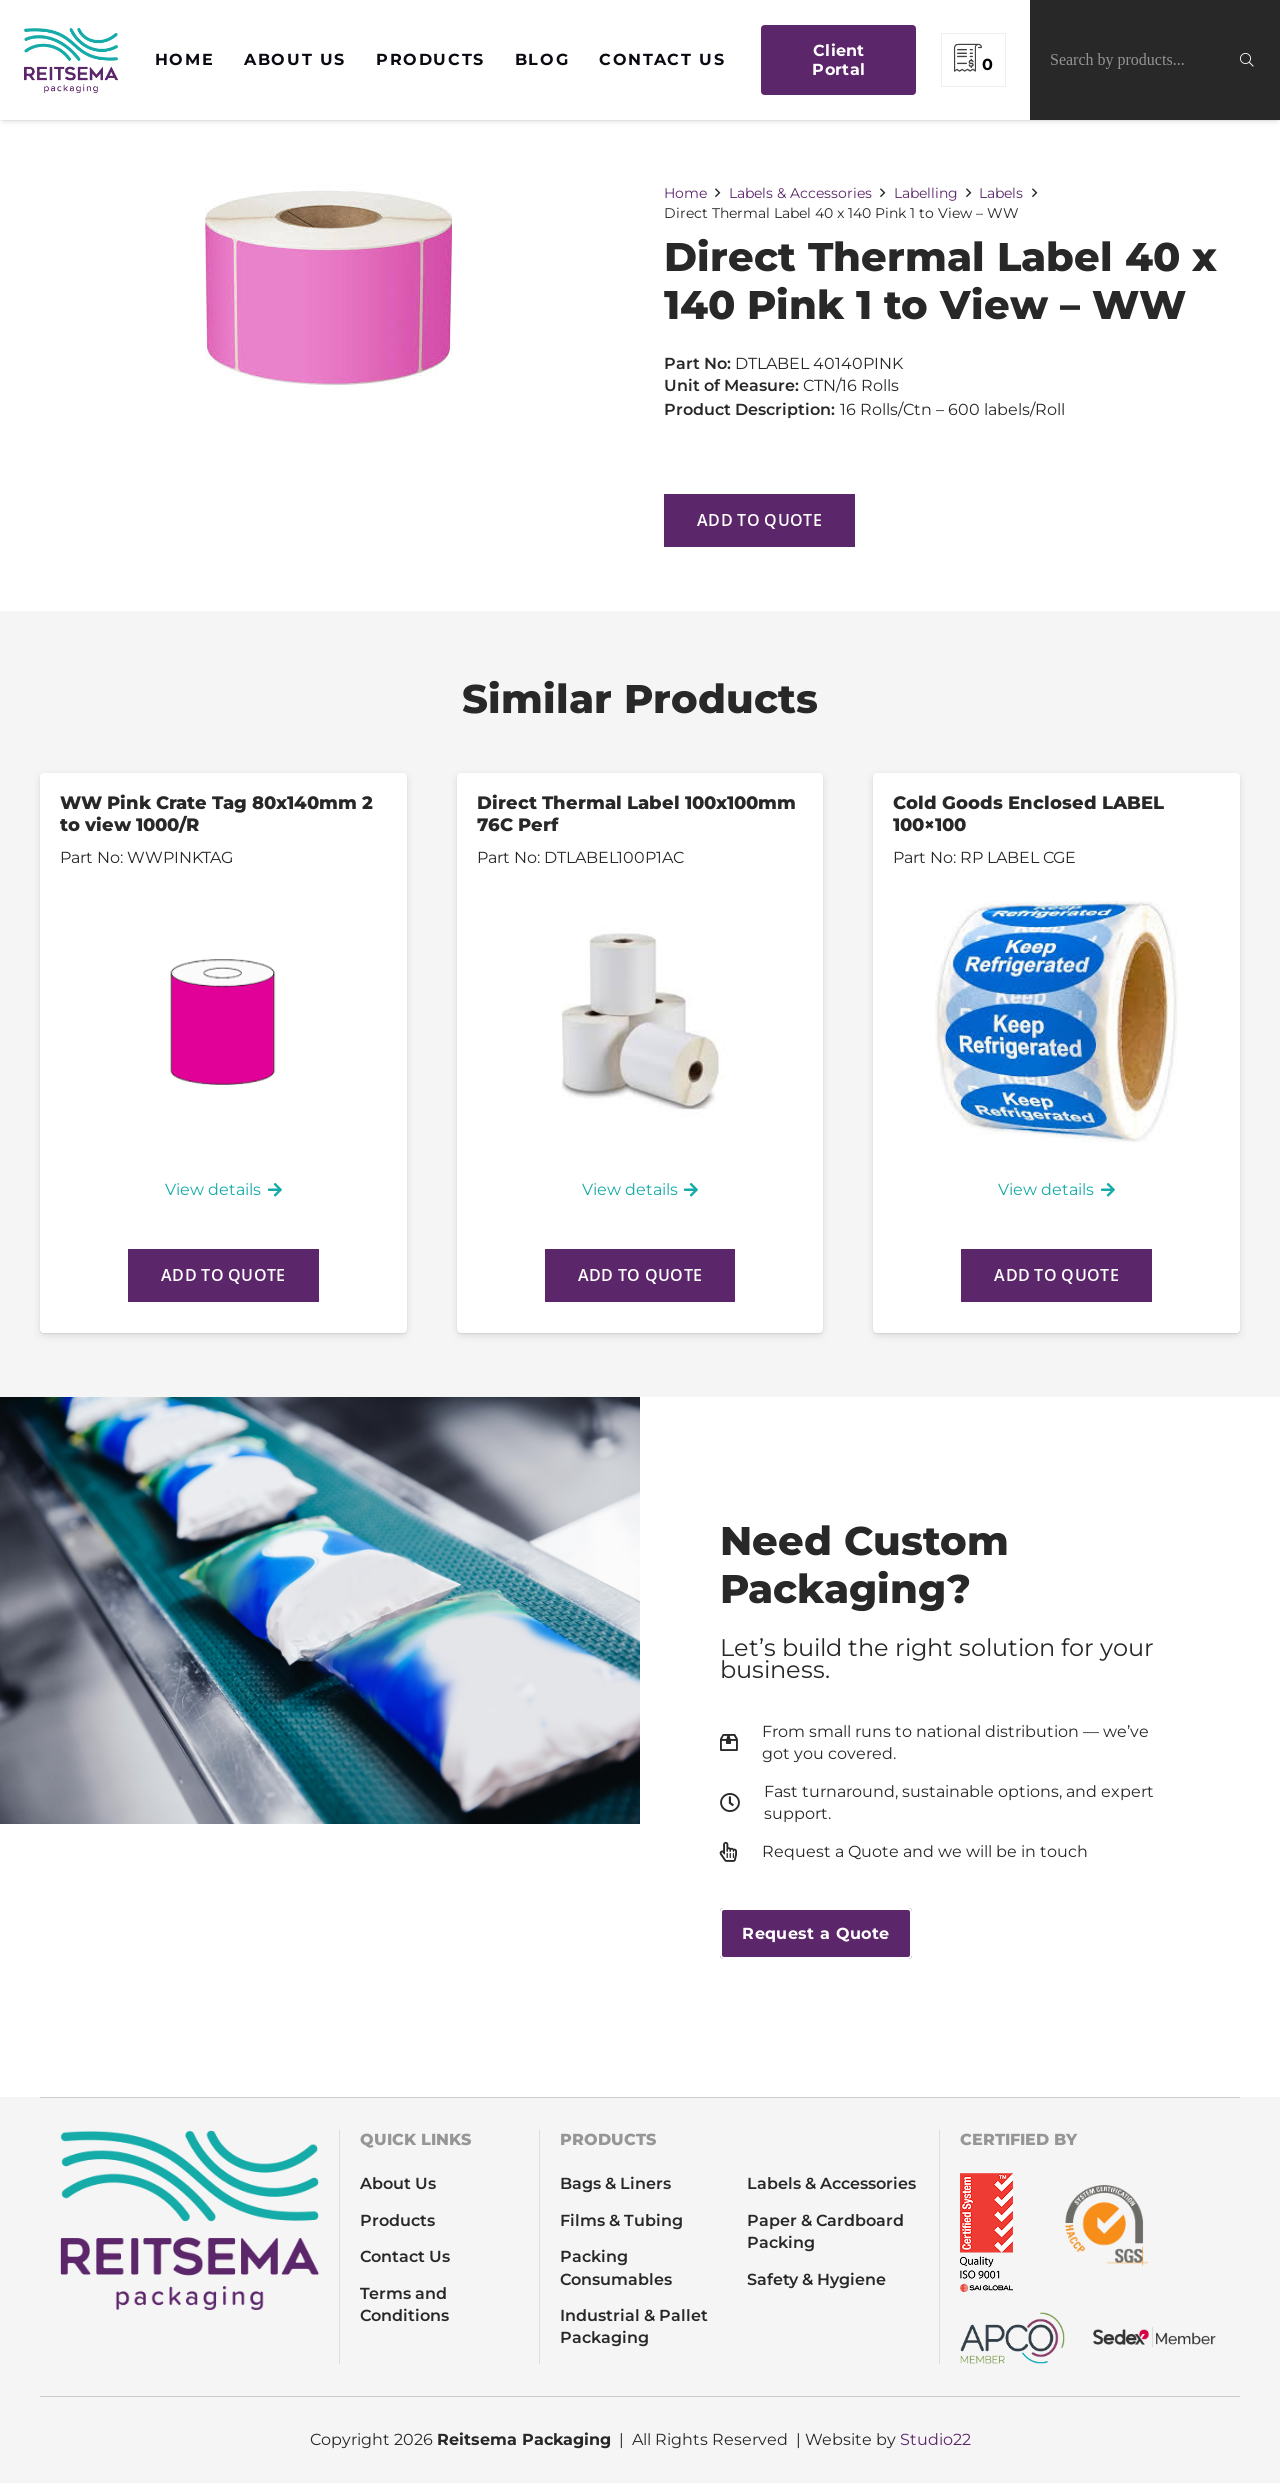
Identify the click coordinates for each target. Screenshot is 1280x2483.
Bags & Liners (615, 2183)
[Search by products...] (1155, 60)
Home (685, 193)
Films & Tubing (621, 2220)
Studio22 (935, 2439)
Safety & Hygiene (816, 2279)
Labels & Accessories (800, 193)
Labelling (926, 193)
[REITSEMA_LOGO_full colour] (71, 60)
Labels (1001, 193)
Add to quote (759, 520)
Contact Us (405, 2256)
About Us (398, 2183)
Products (397, 2220)
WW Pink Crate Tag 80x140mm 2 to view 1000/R (216, 814)
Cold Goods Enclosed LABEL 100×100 (1028, 814)
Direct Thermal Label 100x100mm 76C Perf (636, 814)
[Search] (1260, 60)
